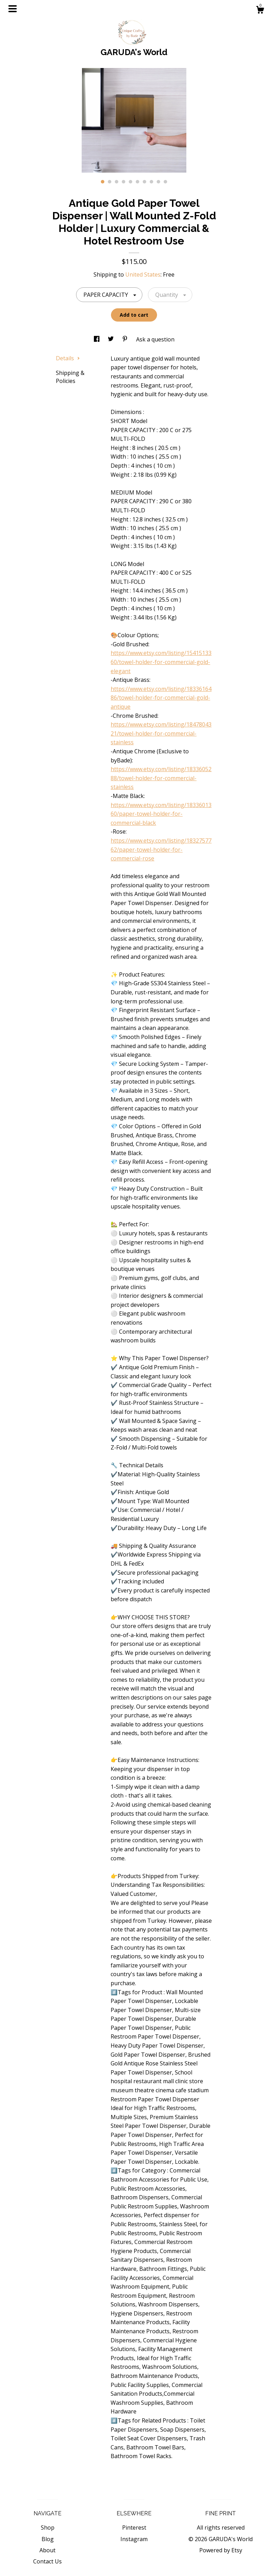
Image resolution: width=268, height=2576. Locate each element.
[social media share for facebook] (97, 339)
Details (68, 358)
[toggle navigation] (12, 8)
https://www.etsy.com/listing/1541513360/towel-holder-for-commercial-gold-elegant (161, 662)
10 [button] (165, 181)
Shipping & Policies (70, 376)
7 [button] (144, 181)
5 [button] (130, 181)
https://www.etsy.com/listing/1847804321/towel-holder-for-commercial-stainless (161, 733)
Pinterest (134, 2527)
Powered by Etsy (220, 2550)
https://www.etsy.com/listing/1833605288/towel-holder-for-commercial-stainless (161, 778)
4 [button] (123, 181)
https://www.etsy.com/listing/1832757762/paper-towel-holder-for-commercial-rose (161, 849)
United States (143, 274)
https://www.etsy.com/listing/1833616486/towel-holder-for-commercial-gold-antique (161, 697)
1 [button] (102, 181)
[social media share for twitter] (111, 339)
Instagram (134, 2539)
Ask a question (155, 339)
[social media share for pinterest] (125, 339)
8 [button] (151, 181)
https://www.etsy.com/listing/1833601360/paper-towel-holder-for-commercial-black (161, 814)
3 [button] (116, 181)
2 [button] (109, 181)
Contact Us (47, 2561)
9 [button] (158, 181)
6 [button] (137, 181)
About (47, 2550)
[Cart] (260, 10)
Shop (47, 2527)
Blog (48, 2539)
